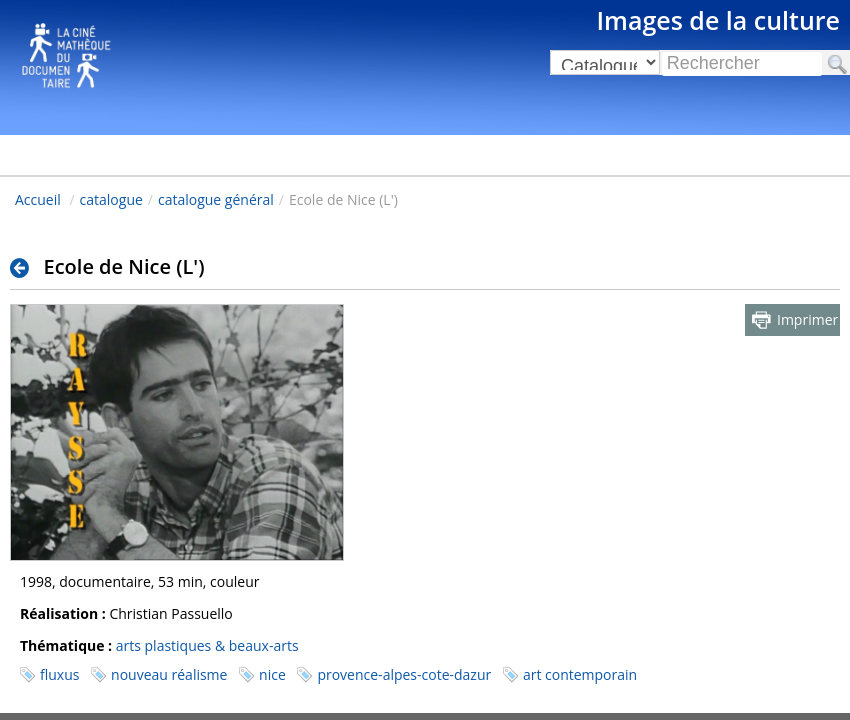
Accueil (38, 199)
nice (272, 674)
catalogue (111, 199)
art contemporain (580, 674)
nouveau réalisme (169, 674)
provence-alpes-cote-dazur (404, 674)
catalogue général (216, 199)
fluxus (59, 674)
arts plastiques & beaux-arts (207, 645)
